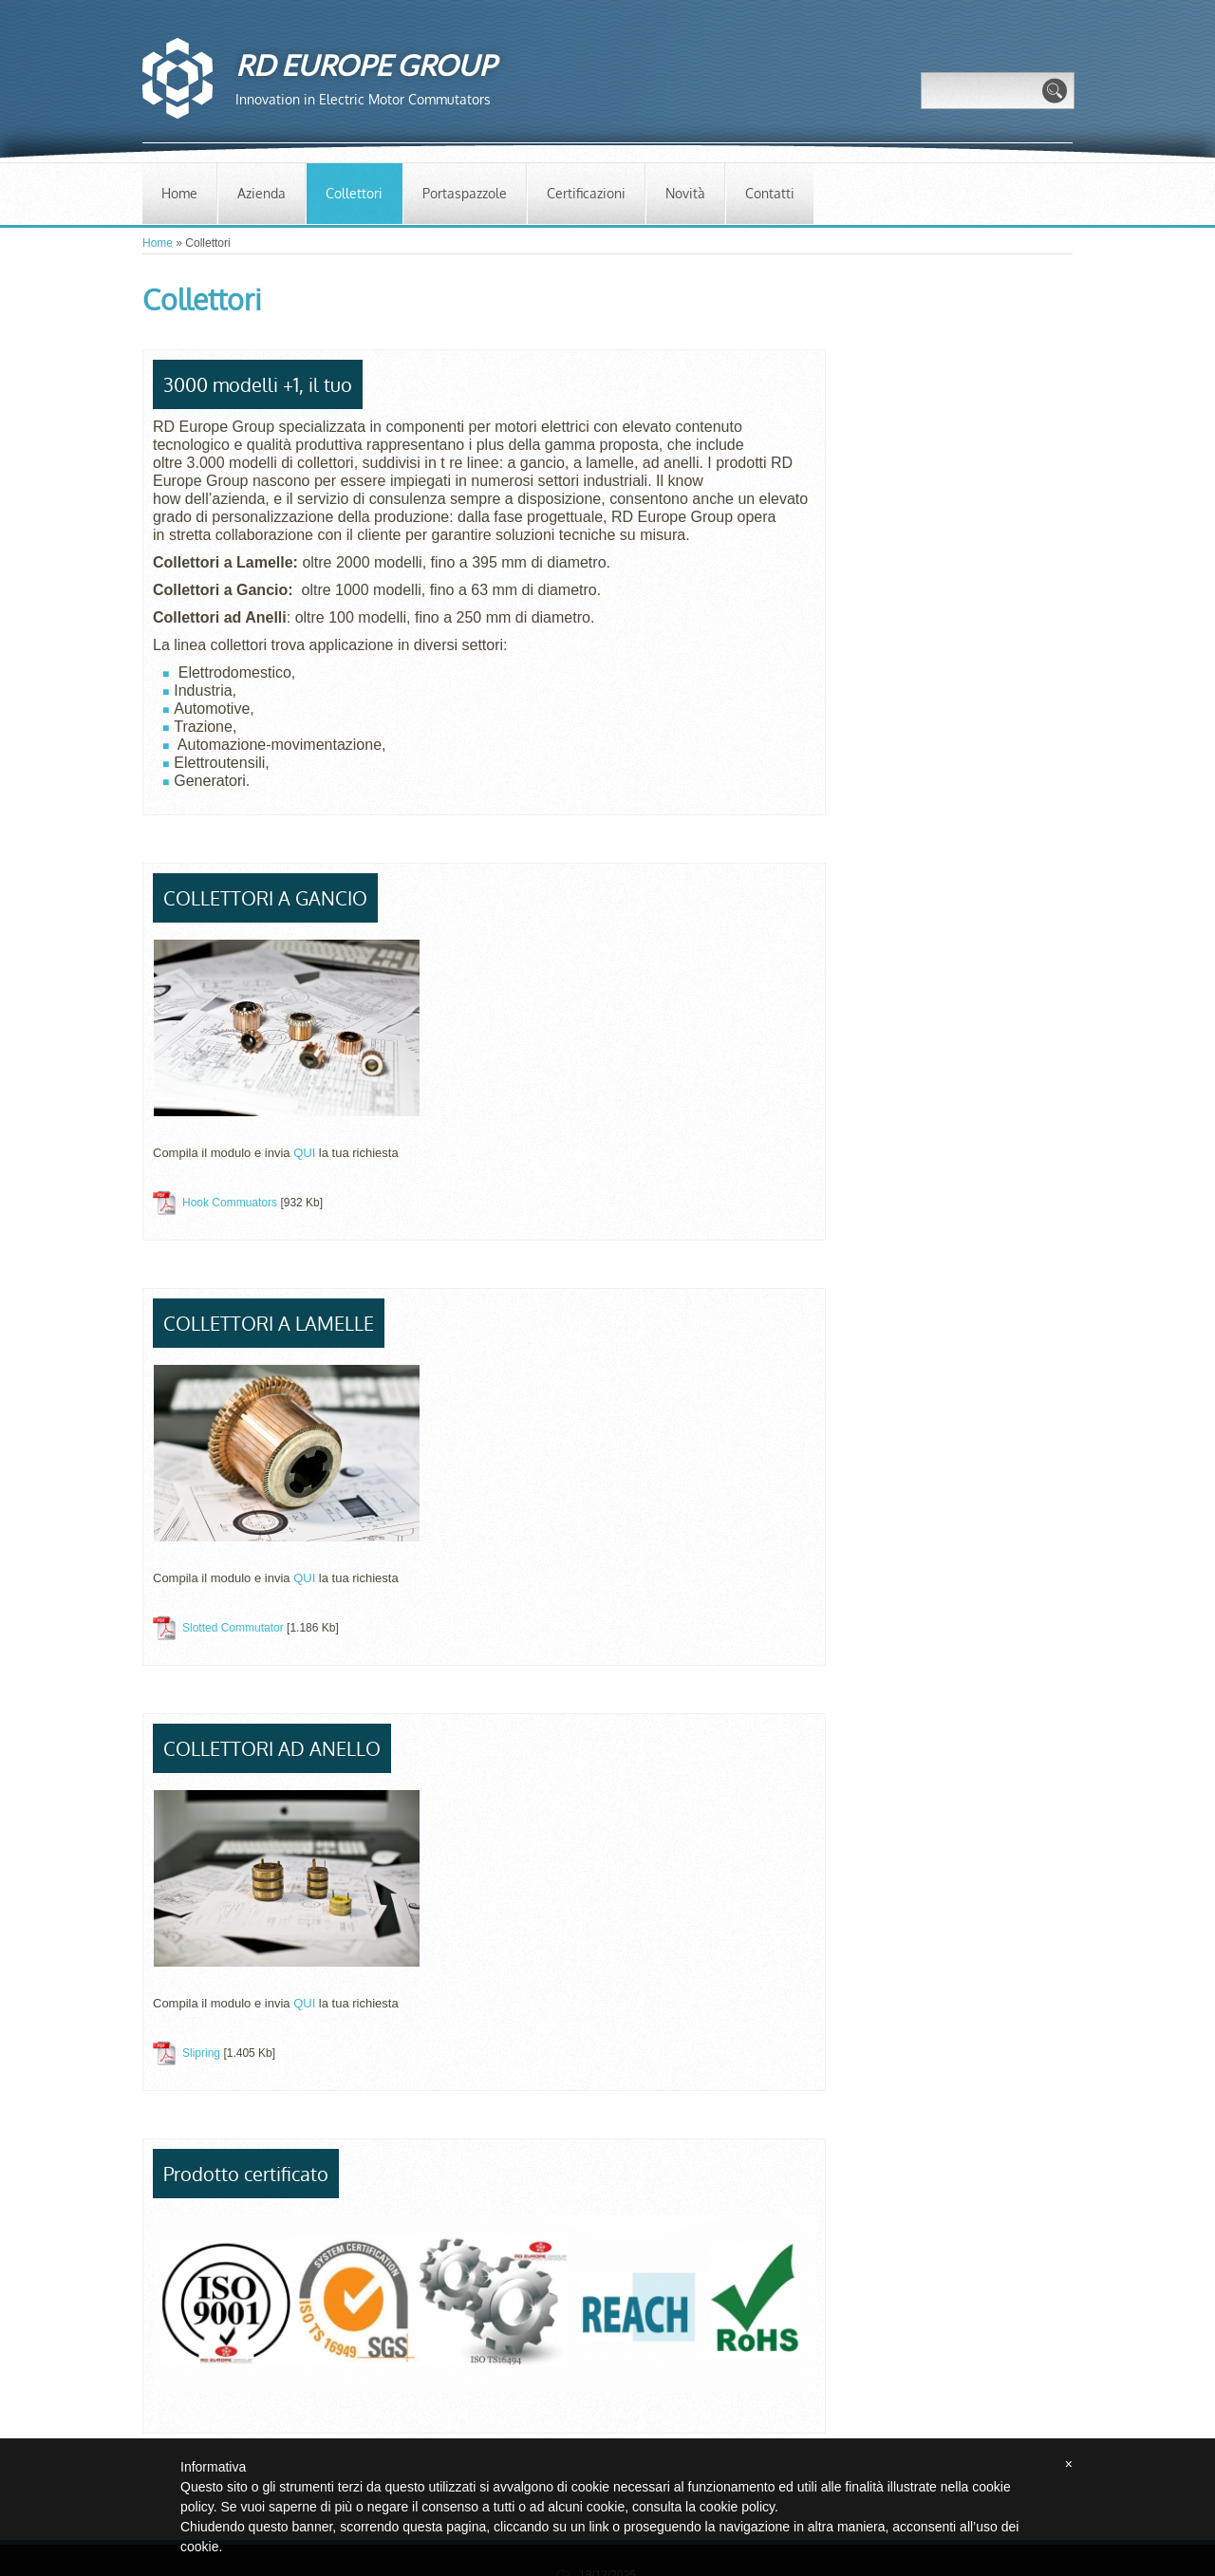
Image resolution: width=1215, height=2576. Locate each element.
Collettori (354, 193)
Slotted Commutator (233, 1627)
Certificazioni (586, 193)
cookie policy (737, 2506)
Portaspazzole (464, 193)
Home (179, 193)
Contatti (769, 193)
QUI (306, 1153)
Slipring (201, 2053)
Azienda (261, 193)
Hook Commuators (229, 1202)
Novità (685, 193)
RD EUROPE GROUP (365, 64)
